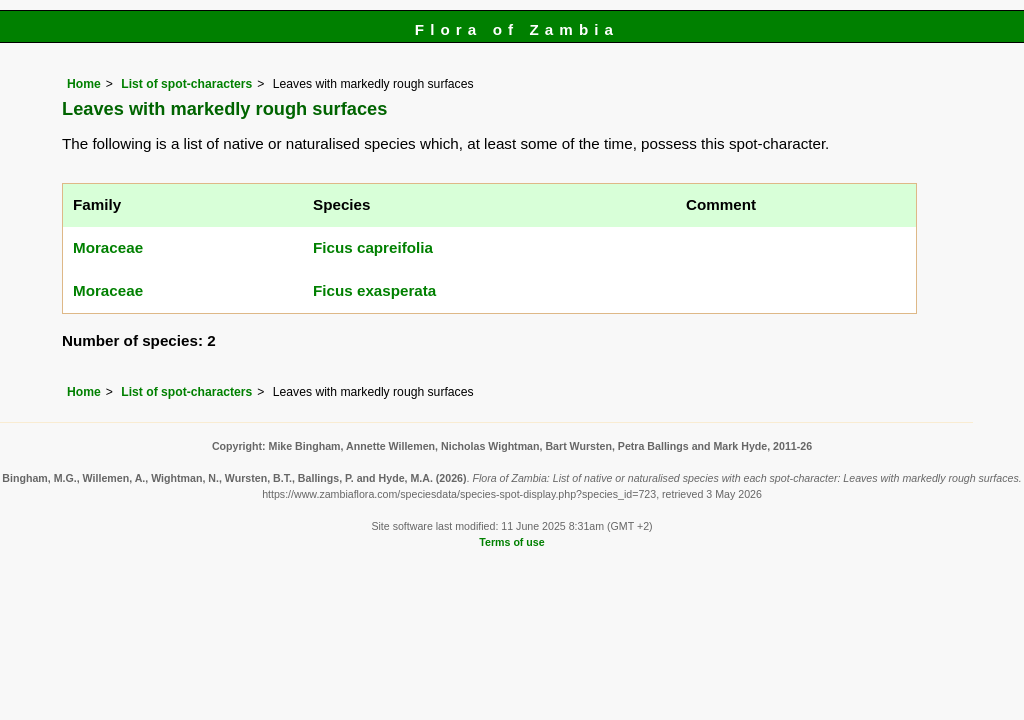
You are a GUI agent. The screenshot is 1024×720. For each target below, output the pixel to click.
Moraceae (108, 247)
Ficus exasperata (374, 290)
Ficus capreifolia (373, 247)
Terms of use (511, 542)
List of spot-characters (186, 84)
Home (84, 84)
